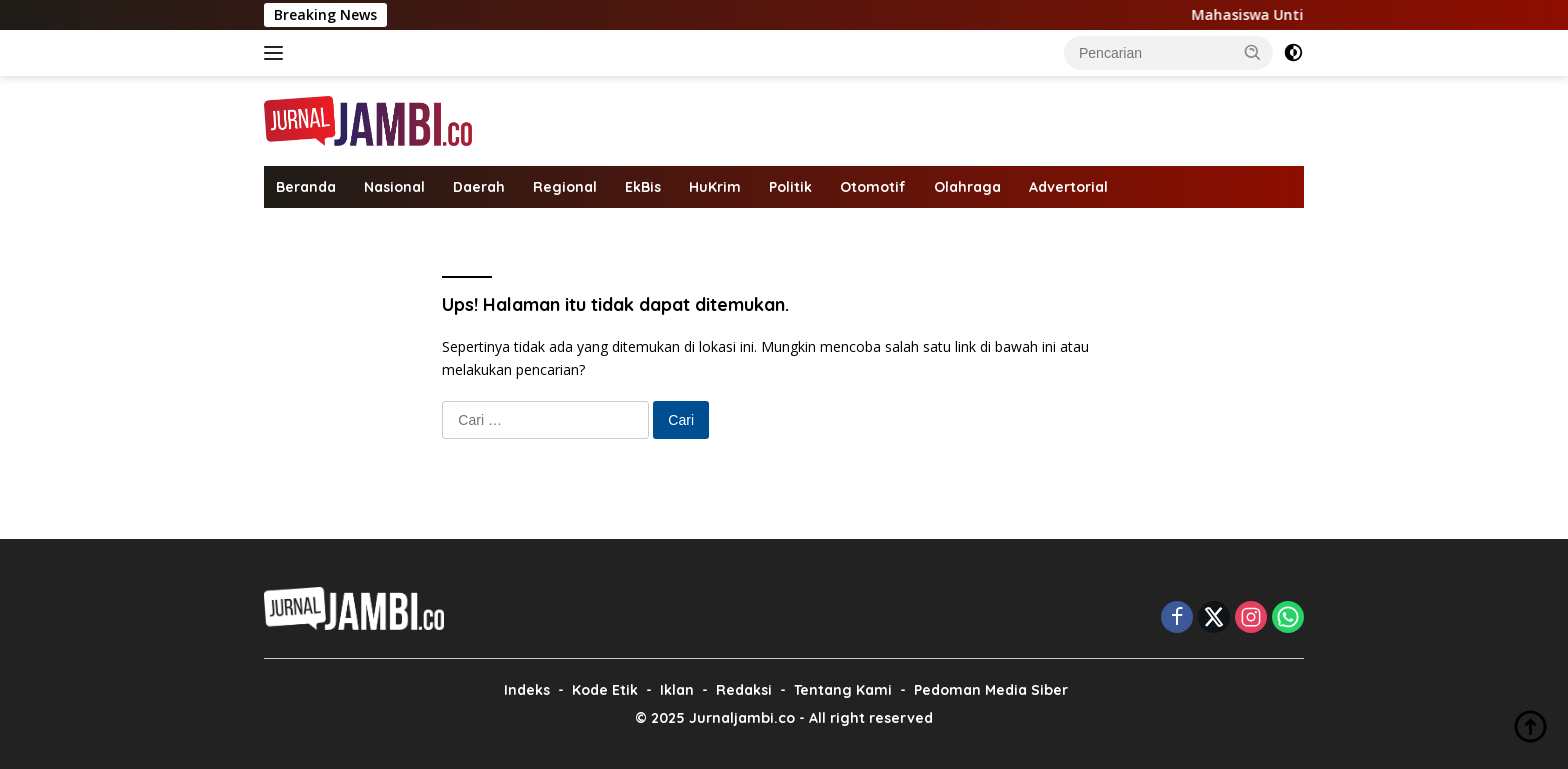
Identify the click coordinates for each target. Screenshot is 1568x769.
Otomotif (873, 187)
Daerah (479, 187)
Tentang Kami (843, 690)
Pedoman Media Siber (991, 690)
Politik (790, 187)
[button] (1253, 52)
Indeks (527, 690)
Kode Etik (605, 690)
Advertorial (1068, 187)
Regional (565, 187)
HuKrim (715, 187)
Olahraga (967, 187)
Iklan (677, 690)
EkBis (643, 187)
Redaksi (744, 690)
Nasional (394, 187)
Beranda (306, 187)
